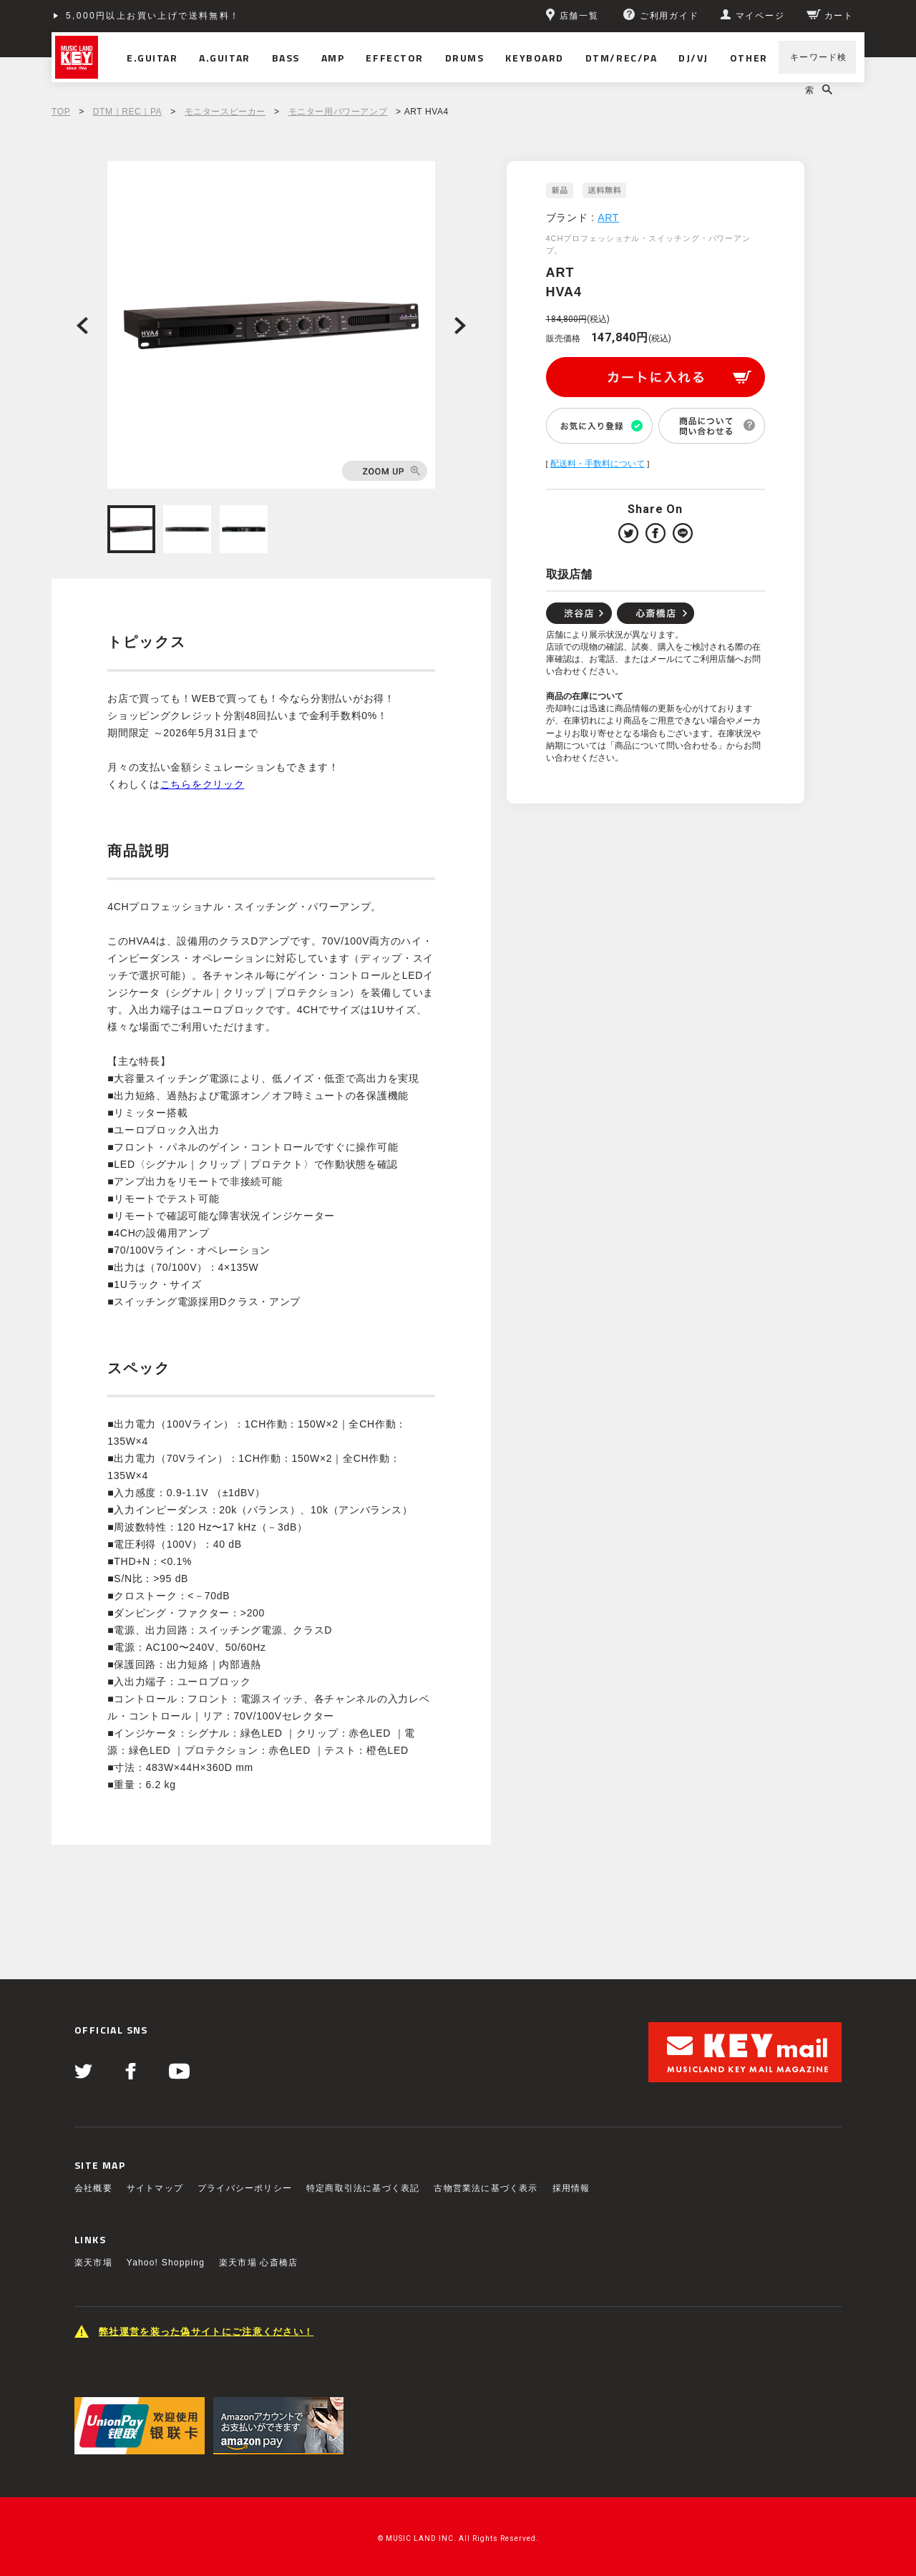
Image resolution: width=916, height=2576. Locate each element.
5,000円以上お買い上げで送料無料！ (153, 16)
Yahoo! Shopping (166, 2263)
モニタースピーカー (225, 112)
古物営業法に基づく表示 (485, 2188)
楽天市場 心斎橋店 (258, 2263)
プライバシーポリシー (245, 2188)
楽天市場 (93, 2263)
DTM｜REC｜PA (127, 112)
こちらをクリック (202, 784)
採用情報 (571, 2188)
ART (608, 217)
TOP (61, 112)
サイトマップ (155, 2188)
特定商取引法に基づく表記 (362, 2188)
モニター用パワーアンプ (338, 112)
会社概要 (93, 2188)
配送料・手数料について (597, 463)
